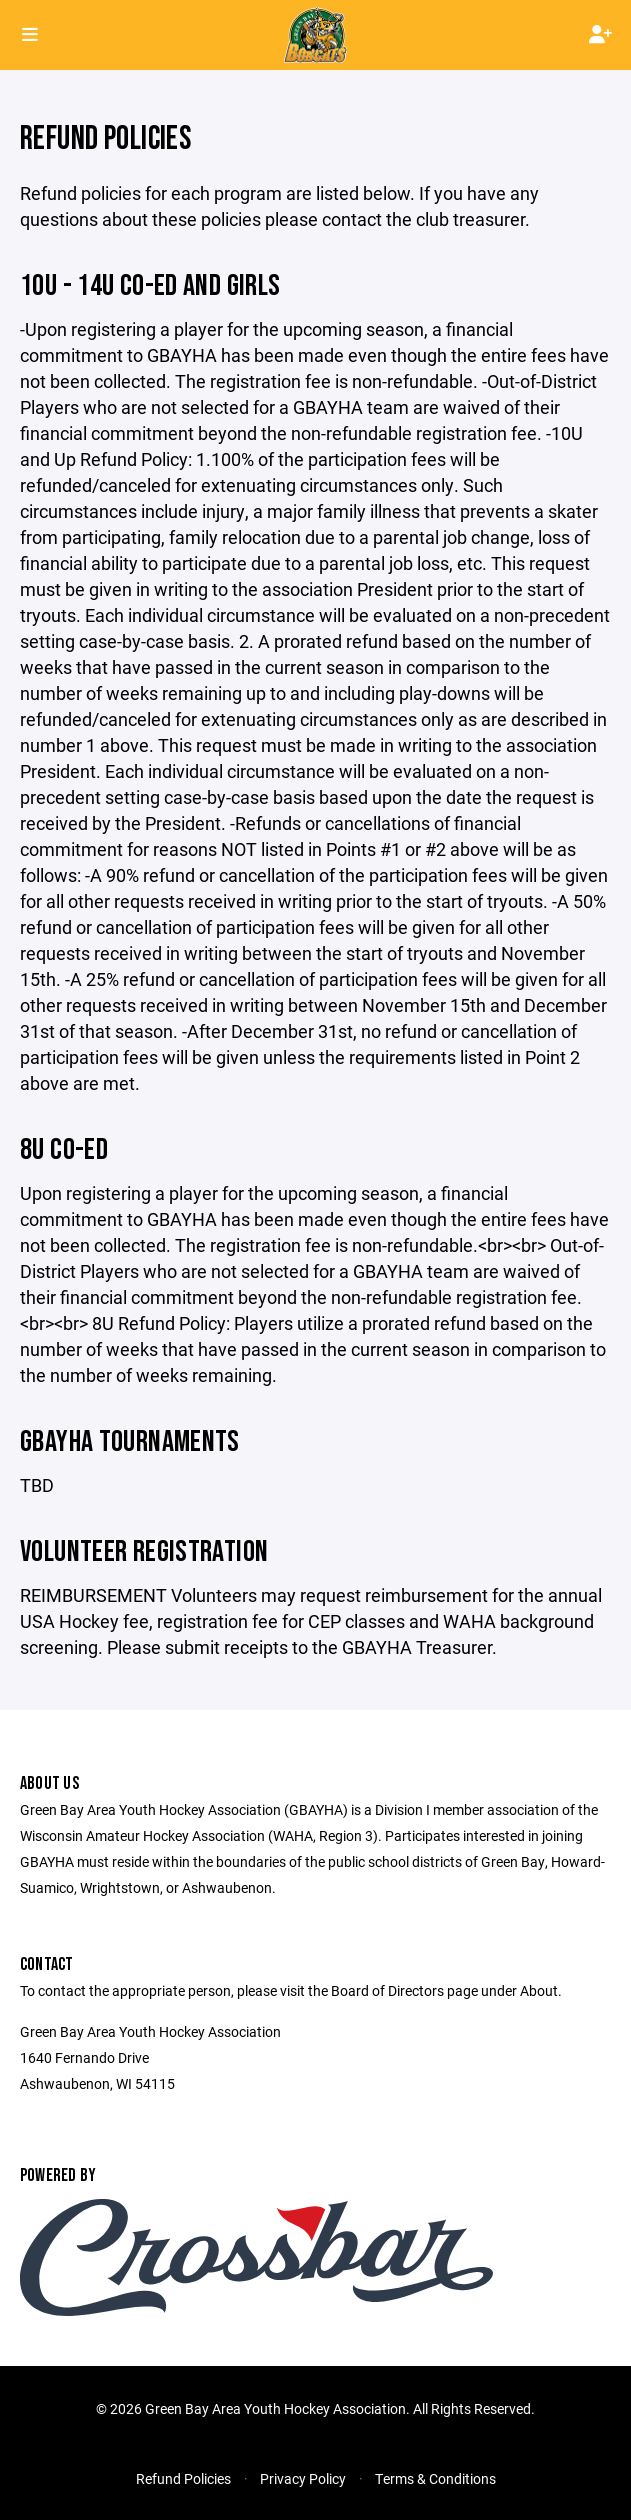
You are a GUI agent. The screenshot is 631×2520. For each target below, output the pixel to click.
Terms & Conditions (435, 2478)
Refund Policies (183, 2478)
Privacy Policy (303, 2478)
